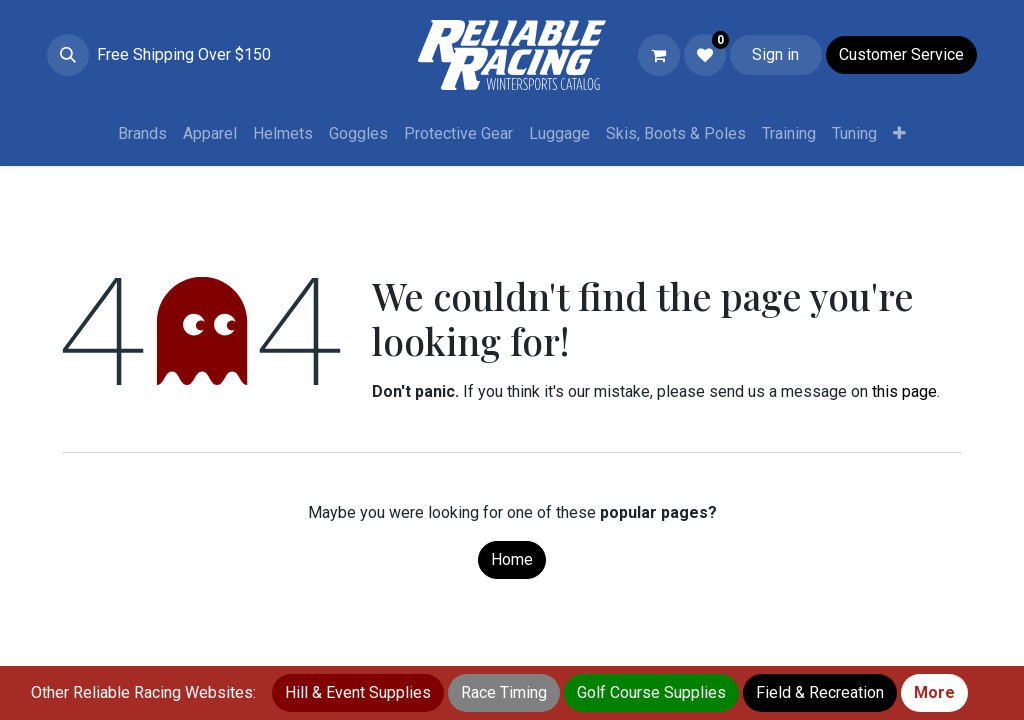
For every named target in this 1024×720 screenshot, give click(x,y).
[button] (68, 55)
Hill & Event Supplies (358, 692)
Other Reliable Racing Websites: (143, 692)
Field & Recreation (820, 692)
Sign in (775, 54)
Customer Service (901, 54)
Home (512, 559)
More (934, 692)
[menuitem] (142, 134)
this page (904, 391)
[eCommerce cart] (659, 55)
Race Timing (504, 692)
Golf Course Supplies (651, 692)
